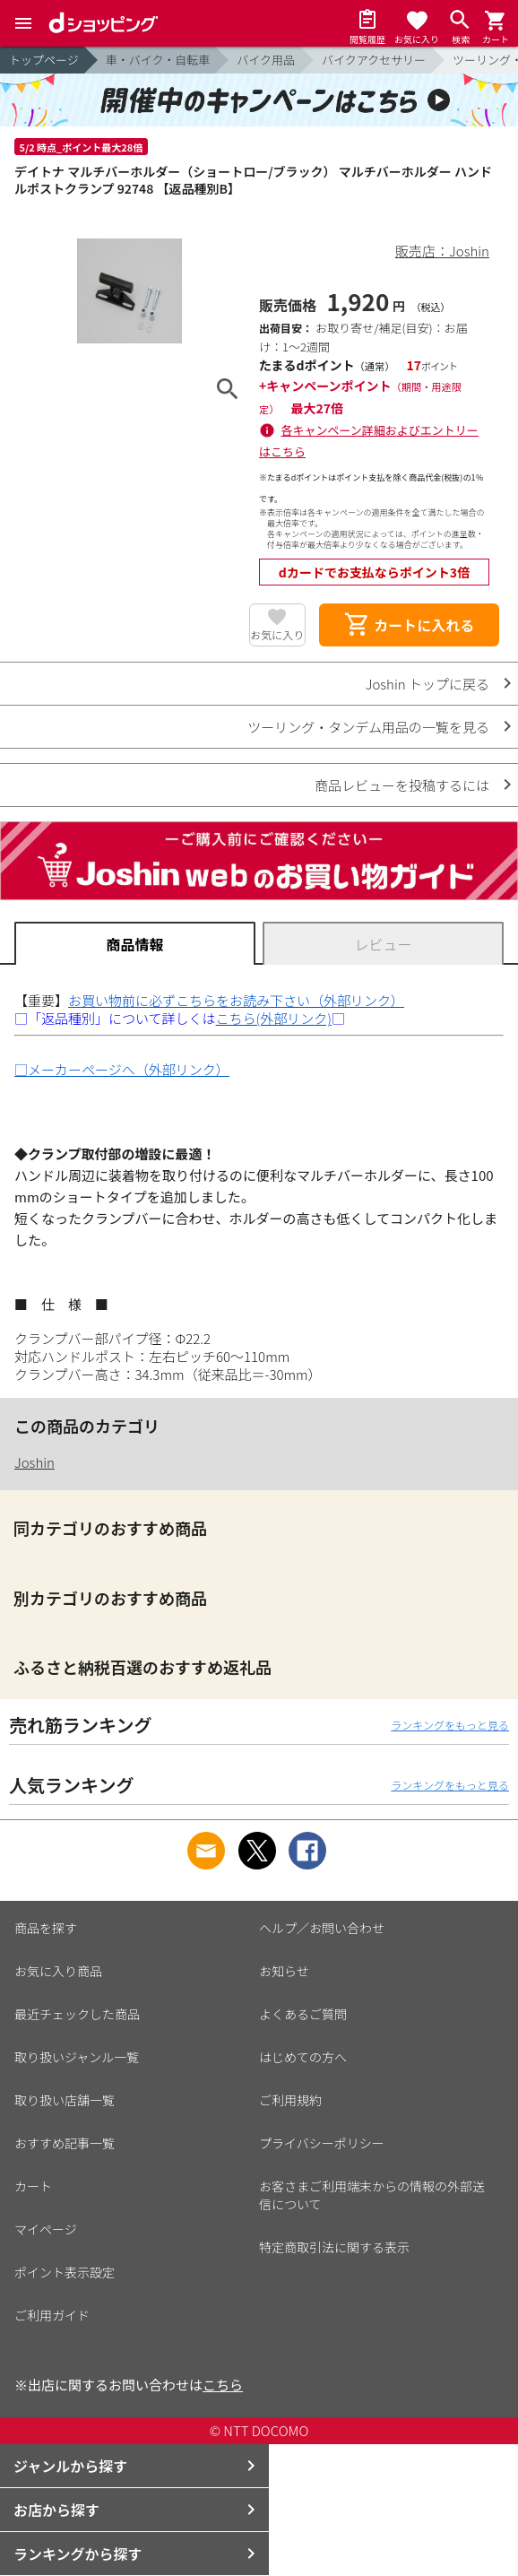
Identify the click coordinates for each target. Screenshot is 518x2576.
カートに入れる (408, 625)
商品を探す (45, 1928)
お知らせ (284, 1971)
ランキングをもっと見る (450, 1724)
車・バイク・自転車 (158, 59)
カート (33, 2186)
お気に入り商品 (58, 1971)
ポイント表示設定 (64, 2272)
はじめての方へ (303, 2057)
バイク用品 (266, 59)
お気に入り (277, 634)
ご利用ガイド (52, 2315)
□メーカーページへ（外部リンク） (121, 1069)
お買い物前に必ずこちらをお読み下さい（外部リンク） (236, 1000)
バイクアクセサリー (374, 59)
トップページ (44, 59)
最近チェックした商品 (77, 2014)
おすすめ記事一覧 (64, 2143)
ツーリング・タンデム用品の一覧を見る (368, 726)
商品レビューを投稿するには (402, 785)
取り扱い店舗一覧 (64, 2100)
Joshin (34, 1462)
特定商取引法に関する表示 (334, 2247)
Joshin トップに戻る (427, 683)
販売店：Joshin (442, 250)
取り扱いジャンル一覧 (76, 2057)
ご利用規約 (290, 2100)
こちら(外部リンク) (274, 1018)
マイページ (45, 2229)
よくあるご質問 (303, 2014)
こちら (223, 2384)
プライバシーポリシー (321, 2143)
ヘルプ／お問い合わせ (321, 1928)
